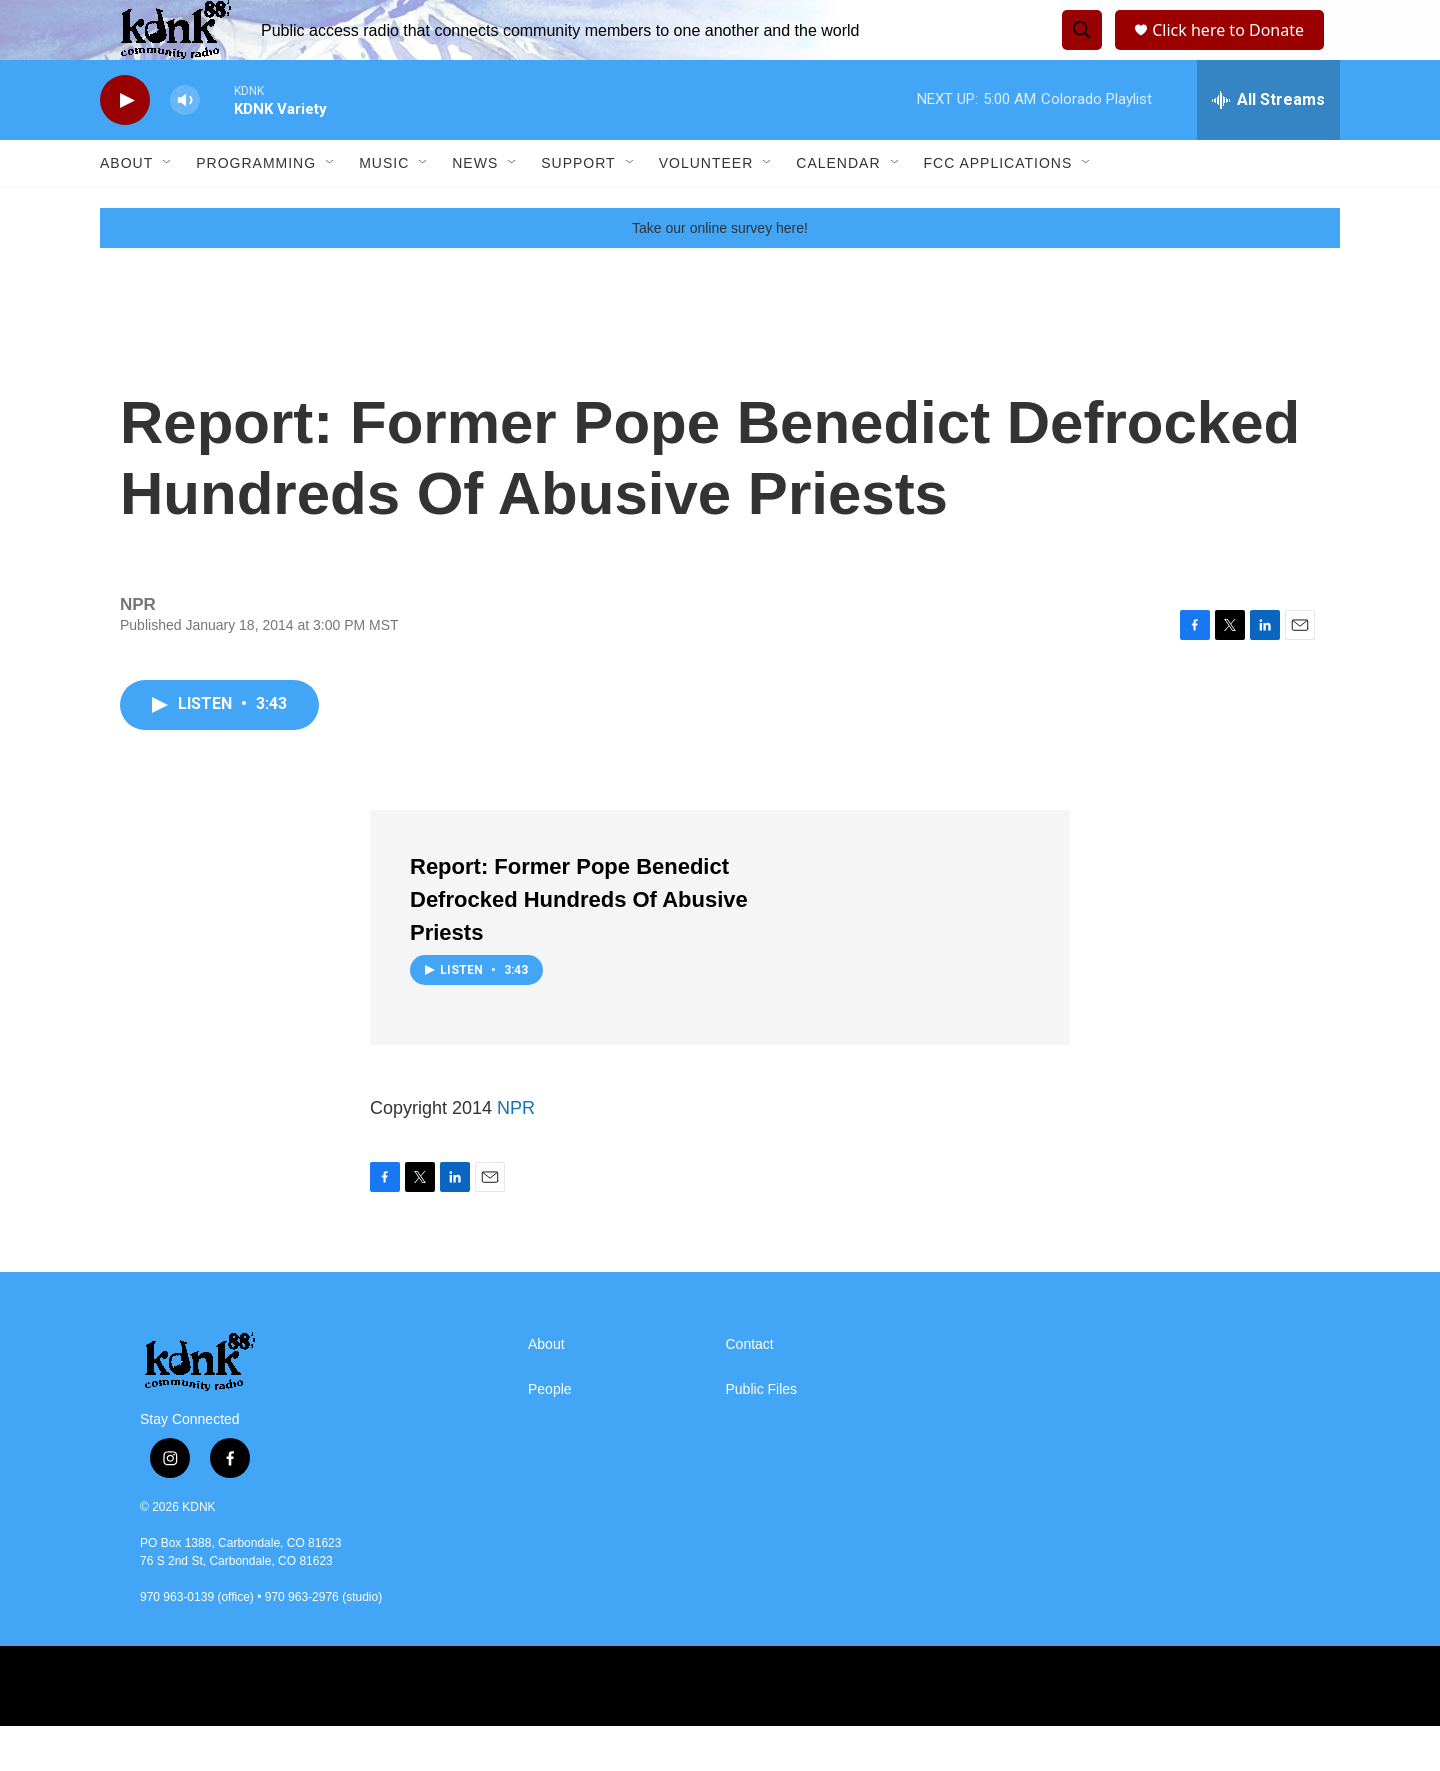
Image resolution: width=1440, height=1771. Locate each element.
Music (384, 208)
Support (578, 208)
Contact (750, 1389)
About (126, 208)
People (550, 1434)
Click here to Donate (1234, 52)
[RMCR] (917, 1731)
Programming (256, 208)
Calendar (838, 208)
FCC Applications (998, 208)
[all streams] (1268, 145)
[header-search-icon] (1079, 53)
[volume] (185, 145)
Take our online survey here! (720, 273)
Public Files (762, 1434)
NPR (516, 1153)
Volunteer (706, 208)
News (475, 208)
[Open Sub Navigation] (168, 208)
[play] (125, 145)
